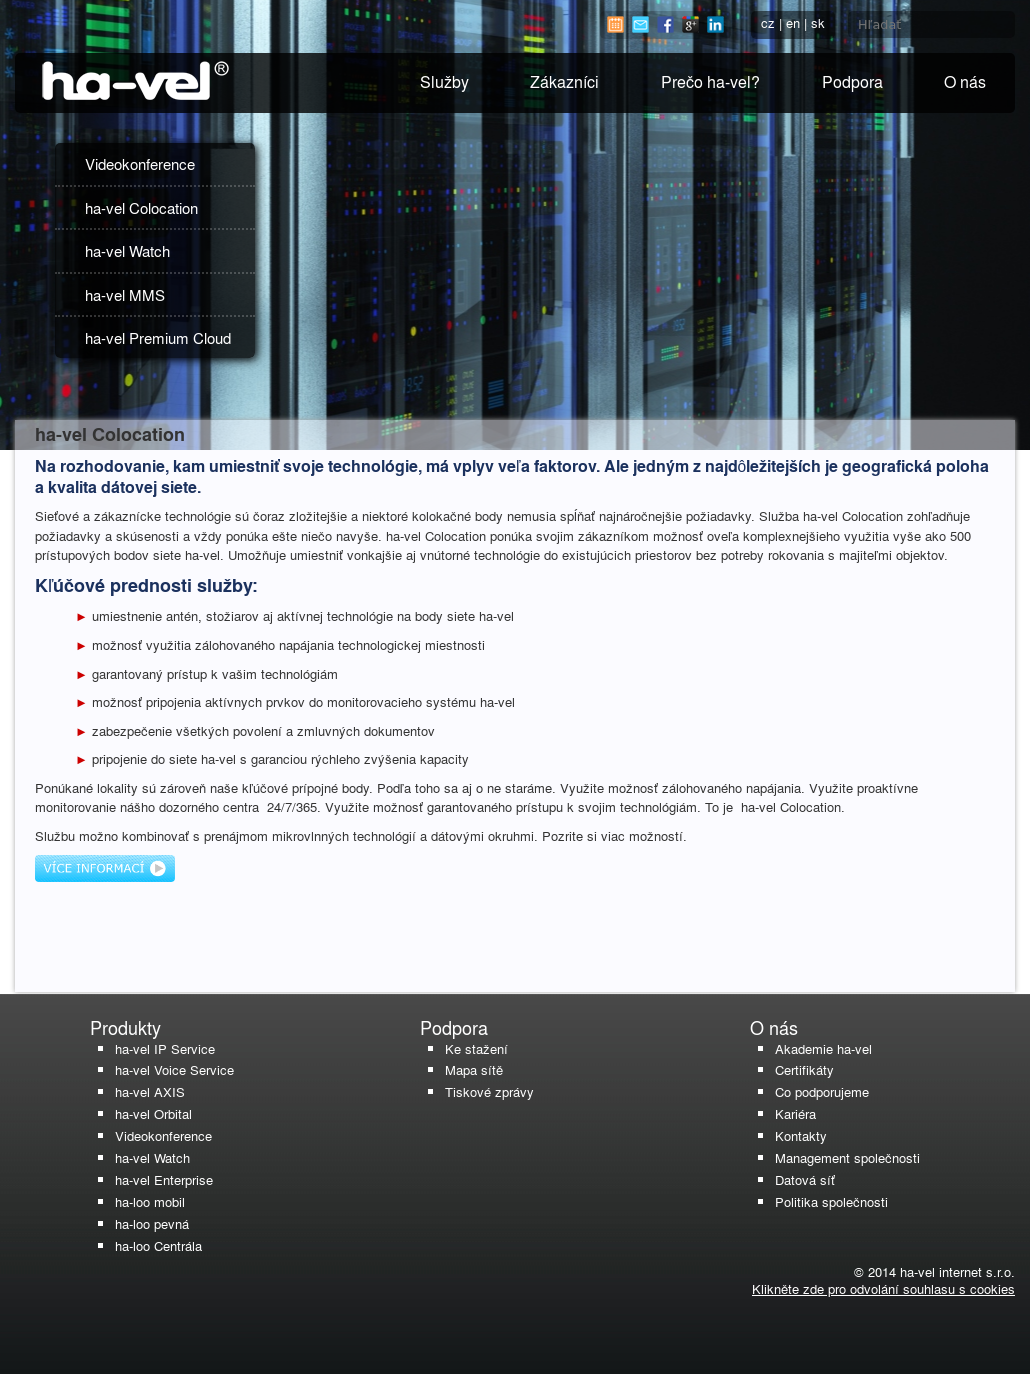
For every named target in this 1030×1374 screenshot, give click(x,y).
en (793, 22)
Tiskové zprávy (489, 1091)
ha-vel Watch (127, 250)
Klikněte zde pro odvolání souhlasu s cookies (883, 1288)
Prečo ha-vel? (710, 81)
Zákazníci (564, 81)
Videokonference (140, 163)
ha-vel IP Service (165, 1048)
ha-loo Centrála (158, 1245)
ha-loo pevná (152, 1223)
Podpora (852, 81)
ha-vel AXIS (150, 1091)
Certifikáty (804, 1069)
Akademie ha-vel (823, 1048)
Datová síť (805, 1179)
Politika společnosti (831, 1201)
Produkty (125, 1027)
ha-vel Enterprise (164, 1179)
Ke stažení (476, 1048)
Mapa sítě (474, 1069)
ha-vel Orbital (153, 1113)
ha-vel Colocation (141, 207)
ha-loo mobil (150, 1201)
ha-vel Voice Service (174, 1069)
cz (768, 22)
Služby (444, 81)
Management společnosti (847, 1157)
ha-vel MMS (125, 294)
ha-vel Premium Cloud (158, 337)
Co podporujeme (822, 1091)
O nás (965, 81)
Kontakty (801, 1135)
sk (818, 22)
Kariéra (795, 1113)
